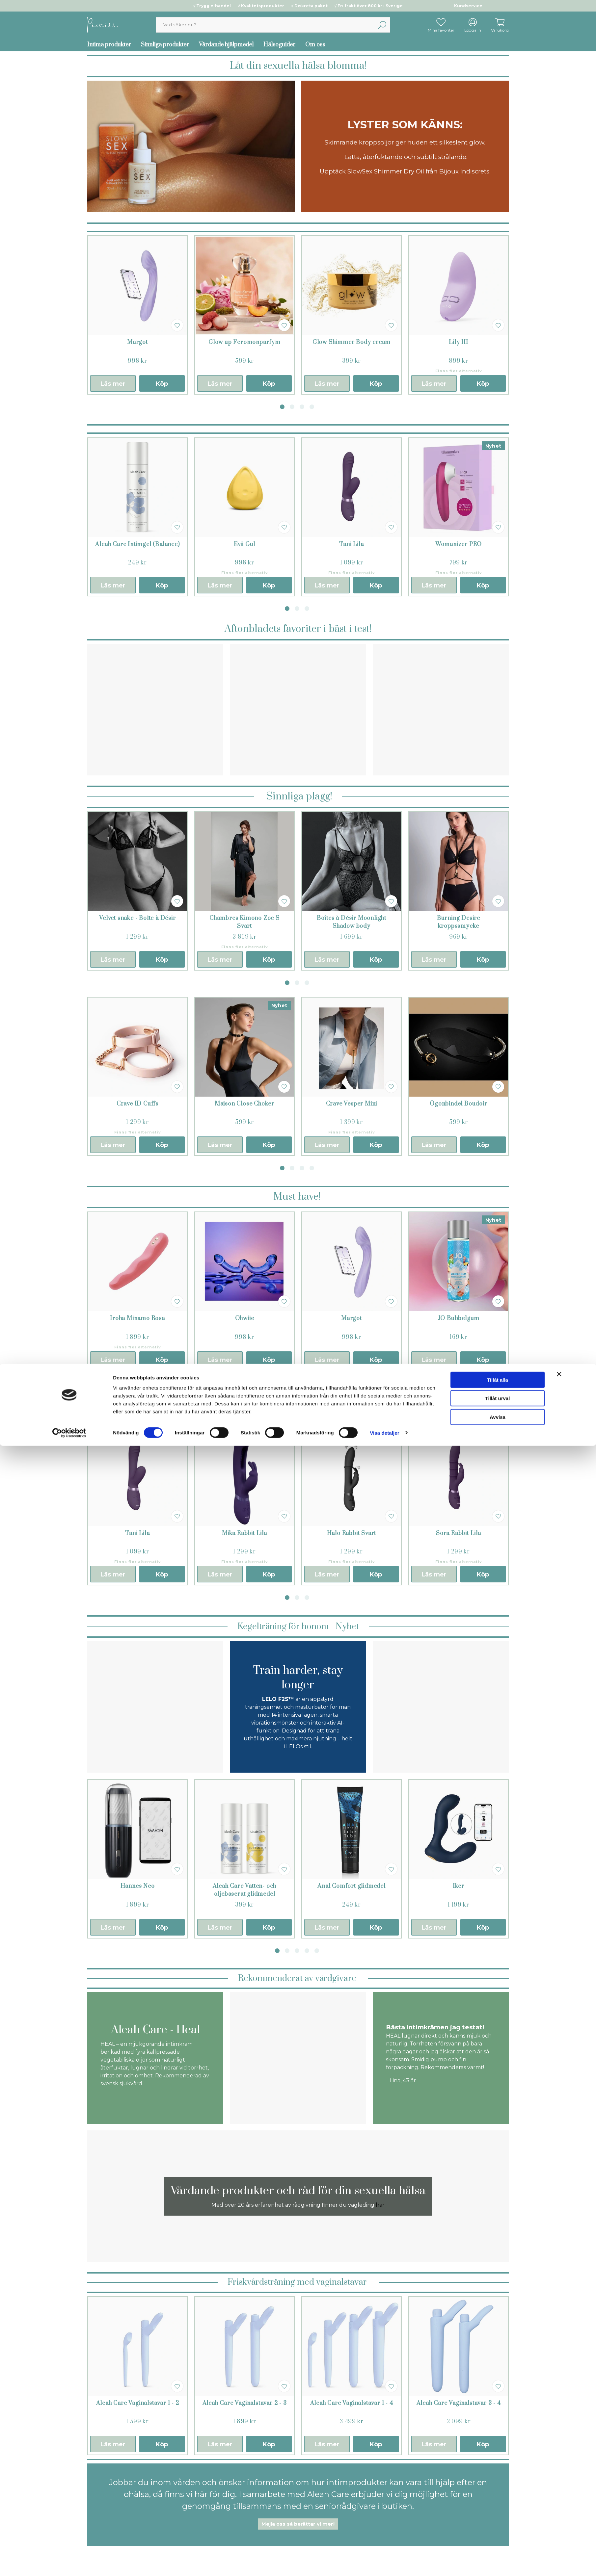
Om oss (315, 44)
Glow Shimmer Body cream (351, 342)
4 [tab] (312, 406)
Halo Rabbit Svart (351, 1533)
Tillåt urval (497, 2529)
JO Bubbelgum (459, 1318)
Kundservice (468, 5)
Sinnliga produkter (165, 44)
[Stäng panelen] (559, 2504)
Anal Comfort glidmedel (351, 1886)
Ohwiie (244, 1318)
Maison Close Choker (244, 1103)
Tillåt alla (497, 2510)
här (380, 2205)
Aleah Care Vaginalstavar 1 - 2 (137, 2403)
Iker (458, 1886)
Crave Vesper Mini (351, 1103)
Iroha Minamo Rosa (137, 1318)
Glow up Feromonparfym (244, 342)
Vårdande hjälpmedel (226, 44)
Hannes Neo (138, 1886)
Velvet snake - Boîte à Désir (137, 918)
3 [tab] (302, 406)
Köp (162, 383)
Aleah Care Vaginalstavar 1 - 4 (351, 2403)
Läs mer (112, 383)
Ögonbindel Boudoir (458, 1103)
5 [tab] (316, 1950)
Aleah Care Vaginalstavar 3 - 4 (459, 2403)
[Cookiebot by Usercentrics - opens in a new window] (69, 2563)
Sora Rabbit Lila (458, 1533)
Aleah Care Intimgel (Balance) (137, 544)
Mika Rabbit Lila (244, 1533)
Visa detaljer (384, 2563)
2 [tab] (292, 406)
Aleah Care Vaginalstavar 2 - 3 (245, 2403)
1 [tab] (282, 406)
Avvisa (497, 2547)
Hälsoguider (279, 44)
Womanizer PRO (458, 544)
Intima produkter (109, 44)
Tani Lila (351, 544)
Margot (137, 342)
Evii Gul (244, 544)
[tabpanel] (137, 314)
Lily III (458, 342)
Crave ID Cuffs (137, 1103)
